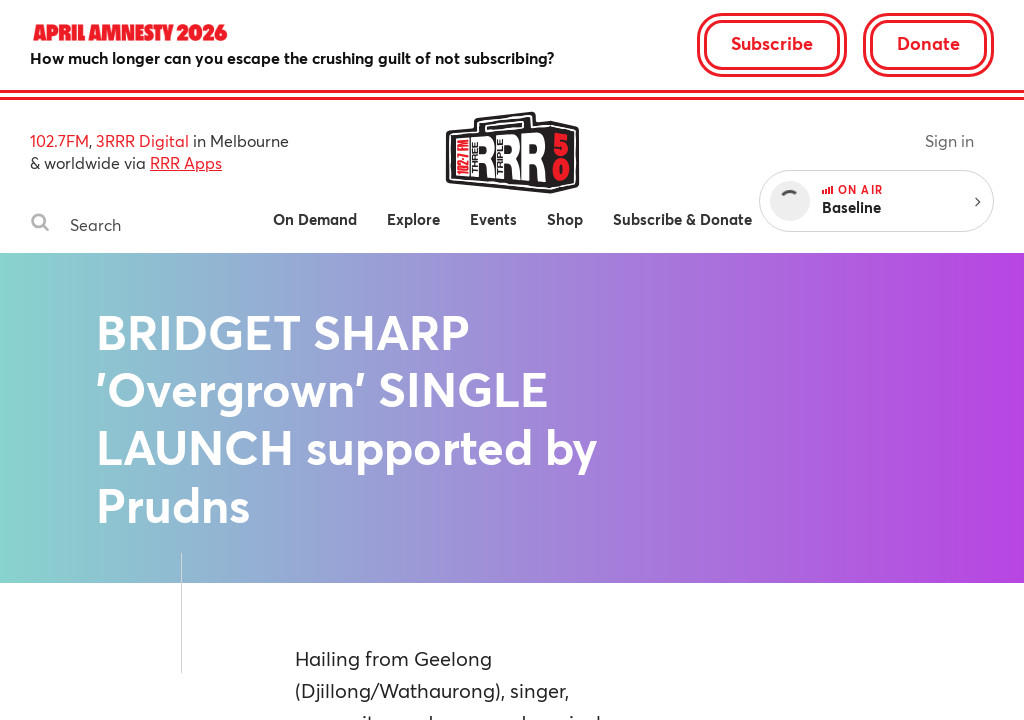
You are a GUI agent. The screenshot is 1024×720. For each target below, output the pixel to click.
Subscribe (772, 43)
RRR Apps (186, 162)
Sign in (949, 140)
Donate (928, 43)
